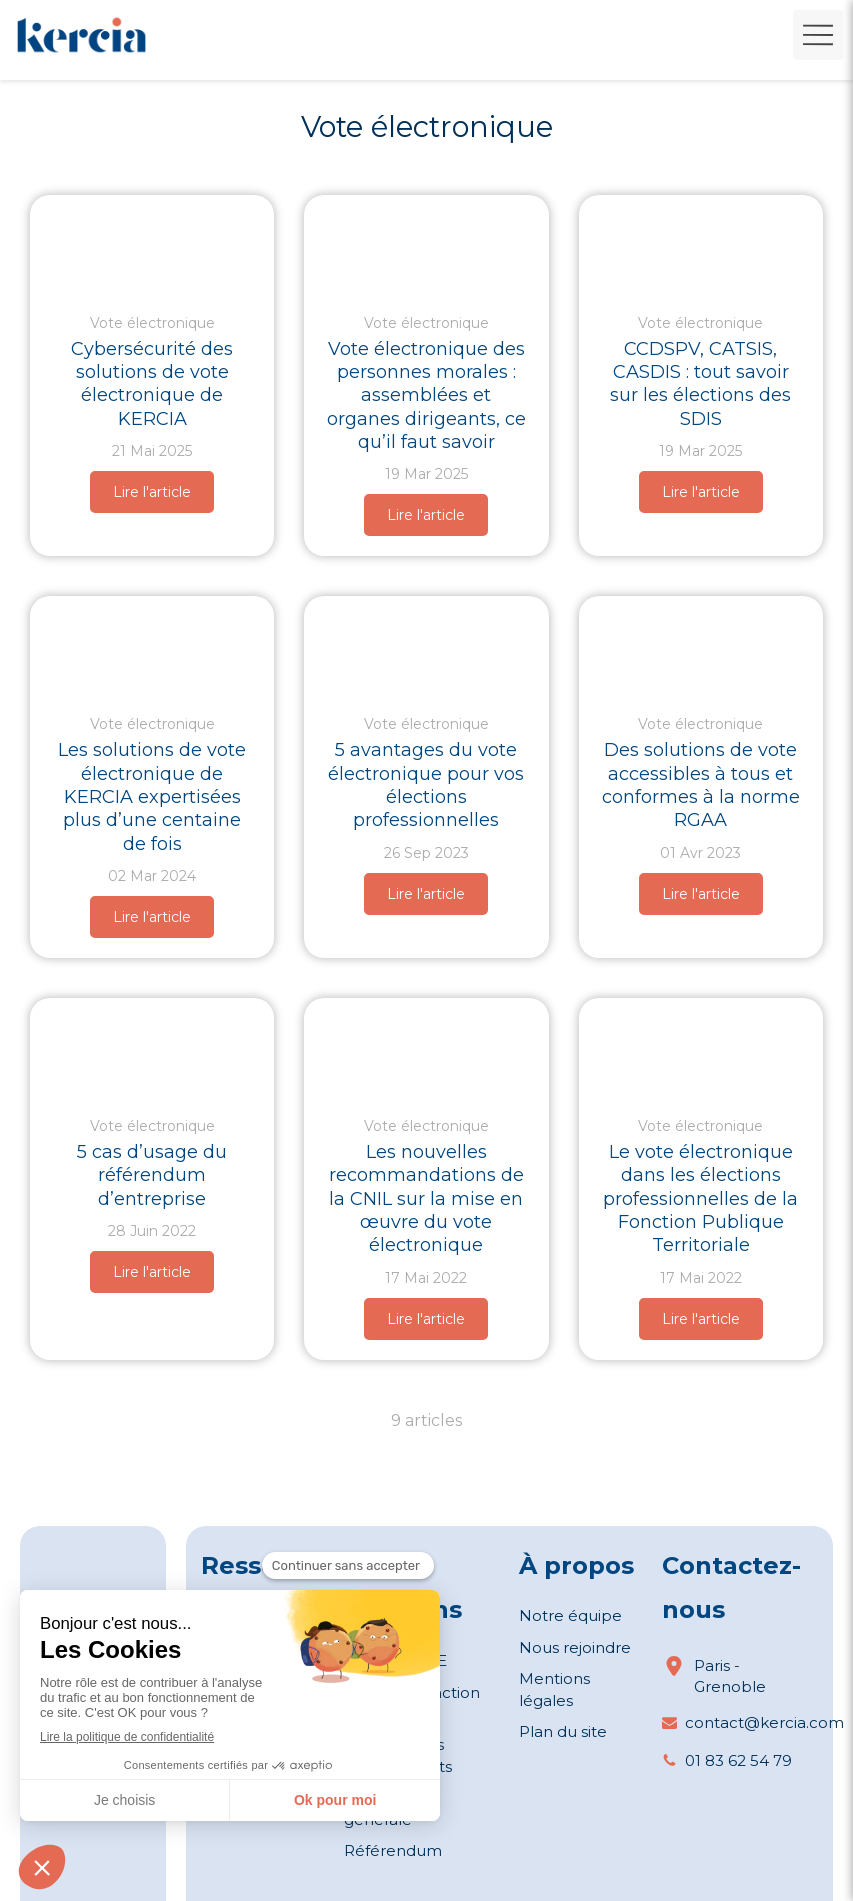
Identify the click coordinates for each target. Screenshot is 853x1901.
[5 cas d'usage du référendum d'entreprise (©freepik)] (152, 1047)
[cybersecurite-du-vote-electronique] (152, 244)
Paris (712, 1665)
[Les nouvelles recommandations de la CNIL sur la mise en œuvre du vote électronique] (426, 1047)
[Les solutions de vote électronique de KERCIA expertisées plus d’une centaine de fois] (152, 645)
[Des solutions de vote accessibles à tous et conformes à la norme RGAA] (701, 645)
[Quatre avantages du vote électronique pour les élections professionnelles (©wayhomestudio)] (426, 645)
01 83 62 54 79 (738, 1760)
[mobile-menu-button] (818, 35)
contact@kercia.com (764, 1722)
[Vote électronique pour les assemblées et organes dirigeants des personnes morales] (426, 244)
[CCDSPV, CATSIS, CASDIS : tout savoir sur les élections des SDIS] (701, 244)
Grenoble (730, 1686)
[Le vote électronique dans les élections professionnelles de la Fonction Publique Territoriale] (701, 1047)
